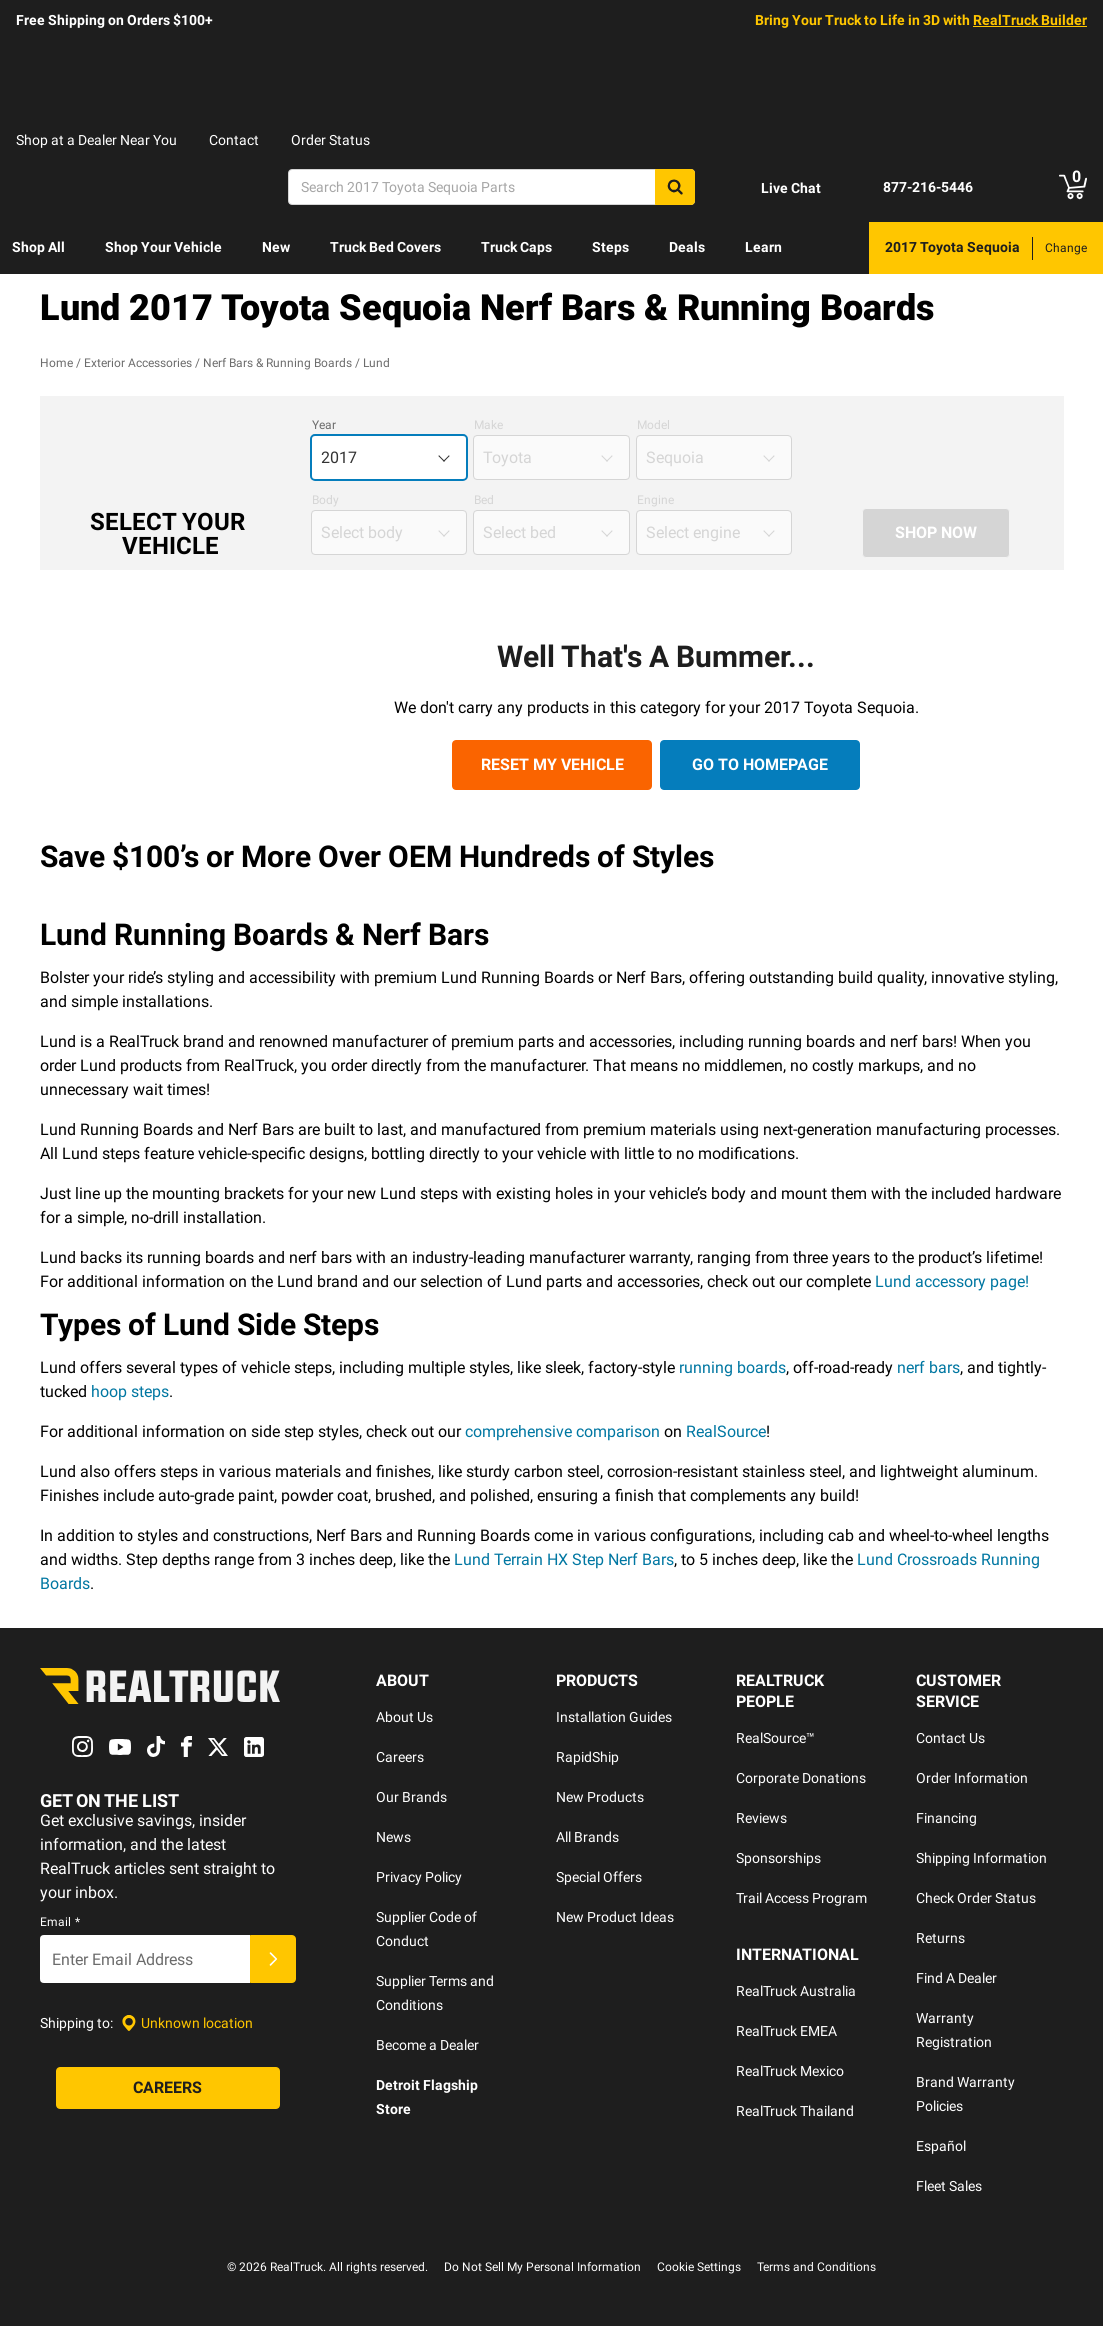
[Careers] (168, 2089)
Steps (610, 247)
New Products (600, 1797)
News (393, 1837)
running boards (732, 1367)
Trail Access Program (801, 1898)
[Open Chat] (774, 188)
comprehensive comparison (562, 1431)
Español (941, 2146)
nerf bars (928, 1367)
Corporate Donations (801, 1778)
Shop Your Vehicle (163, 247)
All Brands (587, 1837)
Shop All (38, 247)
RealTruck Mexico (790, 2071)
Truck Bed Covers (385, 247)
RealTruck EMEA (786, 2031)
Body (325, 500)
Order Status (330, 140)
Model (653, 425)
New (276, 247)
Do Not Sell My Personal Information (542, 2267)
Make (488, 425)
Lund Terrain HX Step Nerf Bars (564, 1559)
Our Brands (411, 1797)
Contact (234, 140)
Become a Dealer (427, 2045)
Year (324, 425)
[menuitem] (38, 248)
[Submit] (273, 1960)
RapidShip (587, 1757)
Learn (763, 247)
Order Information (972, 1778)
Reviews (761, 1818)
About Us (404, 1717)
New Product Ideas (615, 1917)
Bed (484, 500)
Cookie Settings (699, 2267)
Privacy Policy (419, 1877)
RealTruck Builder (1030, 20)
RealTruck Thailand (795, 2111)
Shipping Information (981, 1858)
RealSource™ (775, 1738)
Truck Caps (516, 247)
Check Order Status (976, 1898)
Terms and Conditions (816, 2267)
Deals (687, 247)
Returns (940, 1938)
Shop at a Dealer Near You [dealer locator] (96, 140)
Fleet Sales (949, 2186)
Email (60, 1923)
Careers (400, 1757)
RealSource (726, 1431)
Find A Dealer (956, 1978)
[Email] (145, 1960)
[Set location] (187, 2023)
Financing (946, 1818)
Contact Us (950, 1738)
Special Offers (599, 1877)
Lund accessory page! (952, 1281)
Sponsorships (778, 1858)
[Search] (491, 187)
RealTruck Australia (796, 1991)
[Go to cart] (1073, 187)
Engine (655, 500)
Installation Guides (614, 1717)
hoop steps (130, 1391)
